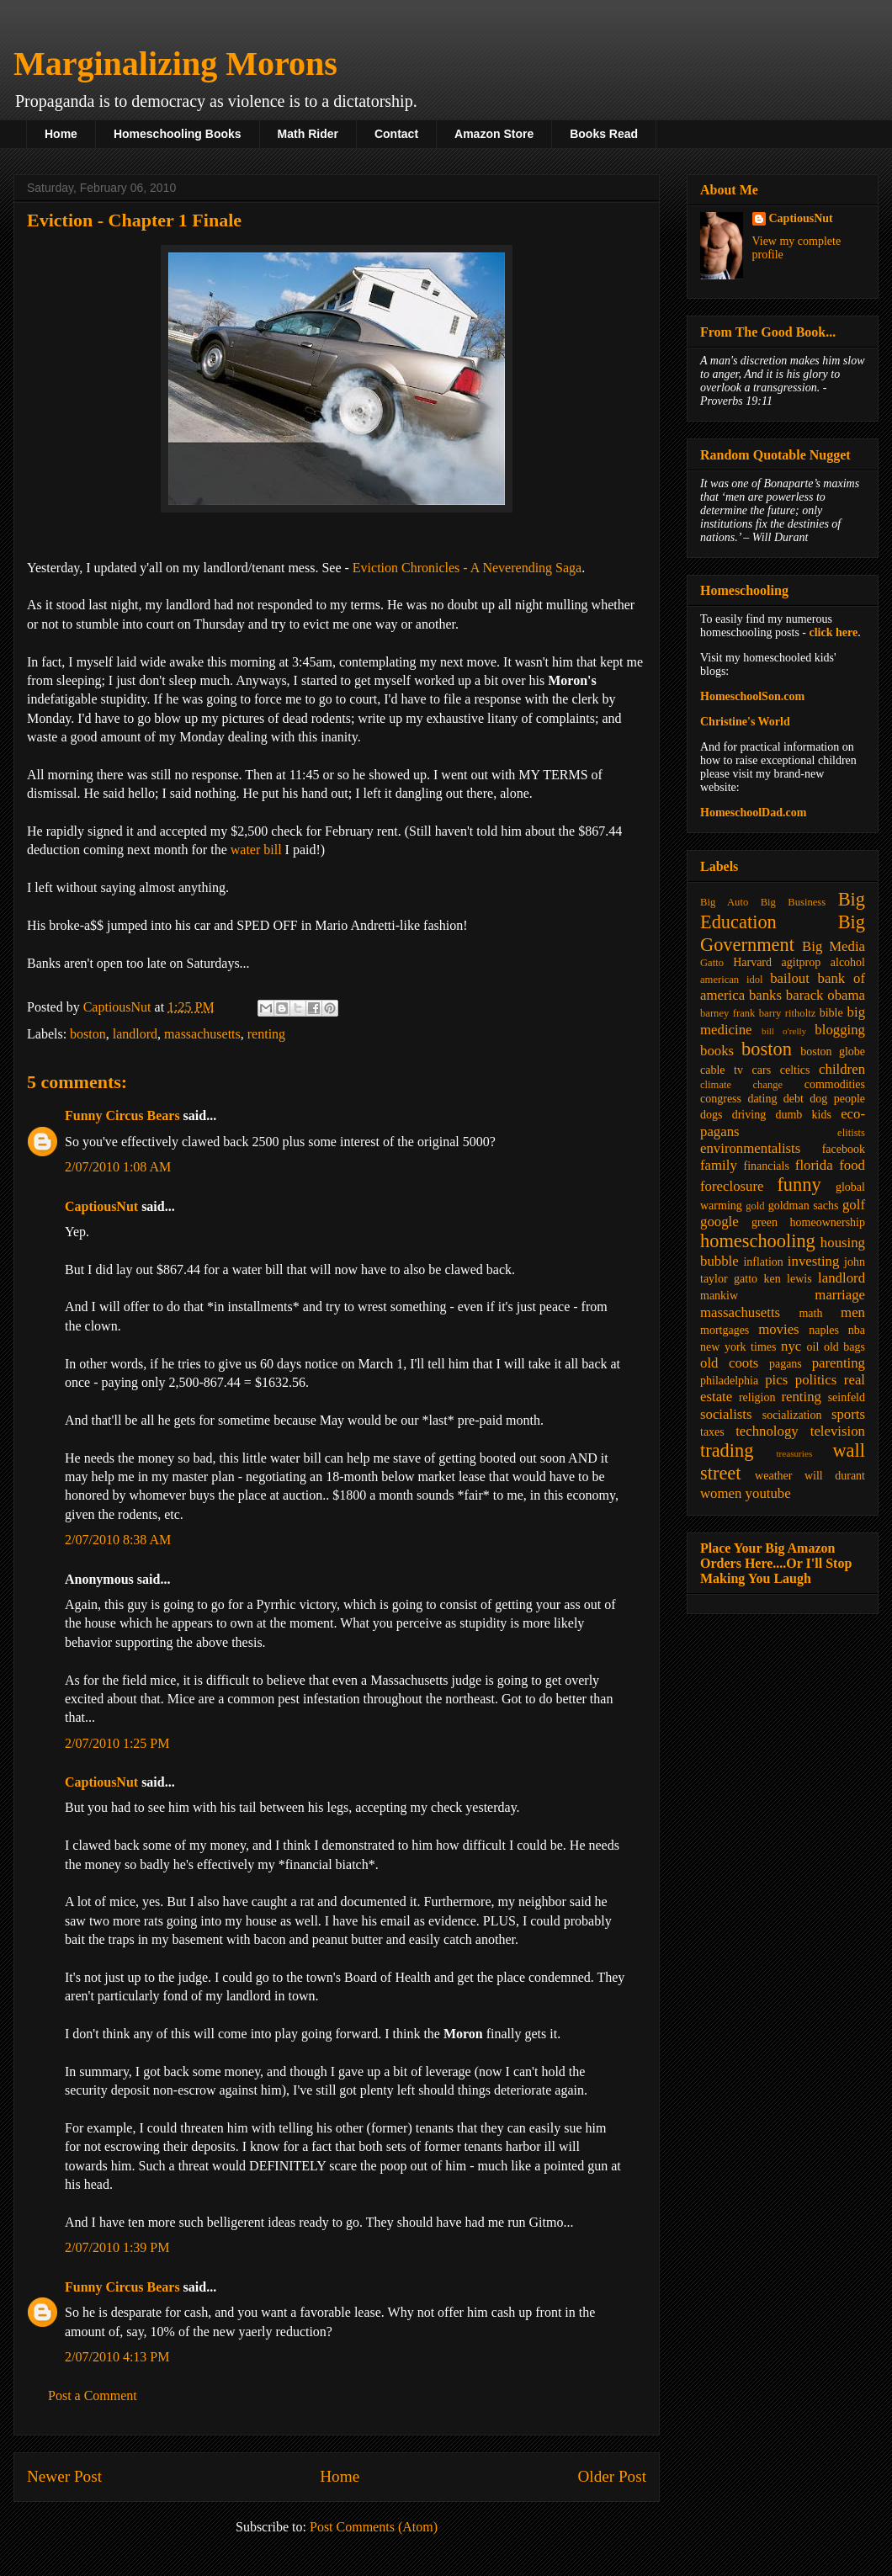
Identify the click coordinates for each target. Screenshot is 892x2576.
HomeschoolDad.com (753, 812)
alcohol (848, 962)
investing (814, 1261)
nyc (791, 1346)
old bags (844, 1347)
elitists (851, 1133)
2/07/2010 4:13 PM (117, 2357)
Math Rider (308, 134)
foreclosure (731, 1186)
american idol (731, 979)
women (720, 1493)
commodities (834, 1084)
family (718, 1165)
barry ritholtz (787, 1013)
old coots (729, 1363)
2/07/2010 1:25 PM (117, 1743)
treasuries (794, 1453)
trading (726, 1450)
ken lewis (787, 1278)
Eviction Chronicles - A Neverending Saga (467, 567)
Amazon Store (494, 134)
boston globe (832, 1051)
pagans (785, 1363)
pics (776, 1380)
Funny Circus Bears (122, 1115)
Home (61, 134)
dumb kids (803, 1114)
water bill (256, 849)
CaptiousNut (101, 1206)
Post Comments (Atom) (374, 2527)
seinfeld (846, 1397)
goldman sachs (803, 1205)
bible (831, 1012)
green (764, 1222)
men (853, 1312)
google (719, 1222)
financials (765, 1166)
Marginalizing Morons (175, 63)
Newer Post (64, 2476)
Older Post (611, 2476)
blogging (840, 1030)
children (842, 1069)
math (810, 1313)
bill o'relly (784, 1031)
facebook (843, 1149)
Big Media (833, 946)
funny (798, 1184)
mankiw (719, 1295)
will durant (834, 1475)
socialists (726, 1414)
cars (762, 1070)
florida (814, 1165)
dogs (711, 1114)
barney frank (727, 1013)
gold (755, 1206)
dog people (837, 1098)
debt (793, 1098)
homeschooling (757, 1240)
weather (773, 1475)
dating (762, 1098)
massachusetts (202, 1034)
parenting (838, 1363)
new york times (738, 1347)
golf (853, 1205)
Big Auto (724, 902)
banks (765, 995)
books (717, 1051)
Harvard (752, 962)
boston (88, 1034)
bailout (790, 978)
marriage (840, 1295)
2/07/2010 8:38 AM (118, 1539)
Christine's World (745, 721)
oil (813, 1347)
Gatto (712, 963)
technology (767, 1431)
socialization (792, 1415)
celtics (795, 1070)
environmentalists (750, 1148)
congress (720, 1098)
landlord (135, 1034)
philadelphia (729, 1380)
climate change (741, 1085)
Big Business (793, 902)
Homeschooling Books (178, 134)
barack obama (825, 995)
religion (757, 1397)
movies (778, 1329)
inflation (763, 1262)
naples (824, 1330)
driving (749, 1114)
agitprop (801, 962)
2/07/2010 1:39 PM (117, 2247)
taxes (712, 1432)
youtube (768, 1493)
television (837, 1431)
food (852, 1165)
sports (848, 1414)
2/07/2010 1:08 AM (118, 1167)
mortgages (724, 1330)
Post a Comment (92, 2395)
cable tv (721, 1070)
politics (815, 1380)
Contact (396, 134)
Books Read (604, 134)
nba (856, 1330)
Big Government (782, 933)
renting (266, 1034)
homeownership (827, 1222)
